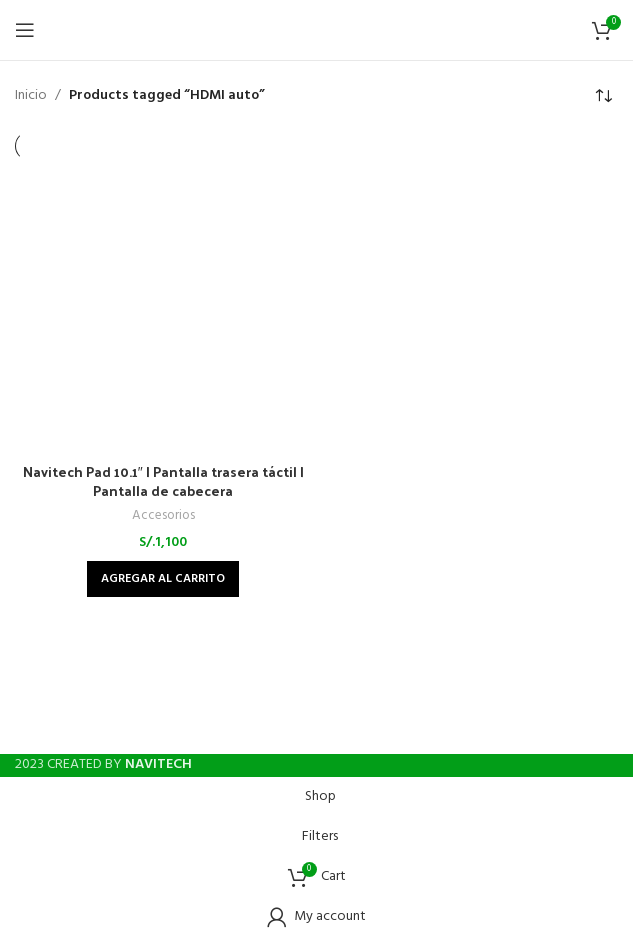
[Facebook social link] (281, 729)
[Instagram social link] (317, 729)
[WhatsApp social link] (353, 729)
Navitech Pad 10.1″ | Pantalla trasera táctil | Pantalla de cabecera (163, 481)
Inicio (31, 96)
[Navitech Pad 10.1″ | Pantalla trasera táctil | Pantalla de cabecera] (163, 309)
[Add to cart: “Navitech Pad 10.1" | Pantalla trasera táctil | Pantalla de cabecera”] (163, 579)
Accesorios (163, 515)
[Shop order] (603, 96)
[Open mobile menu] (25, 30)
